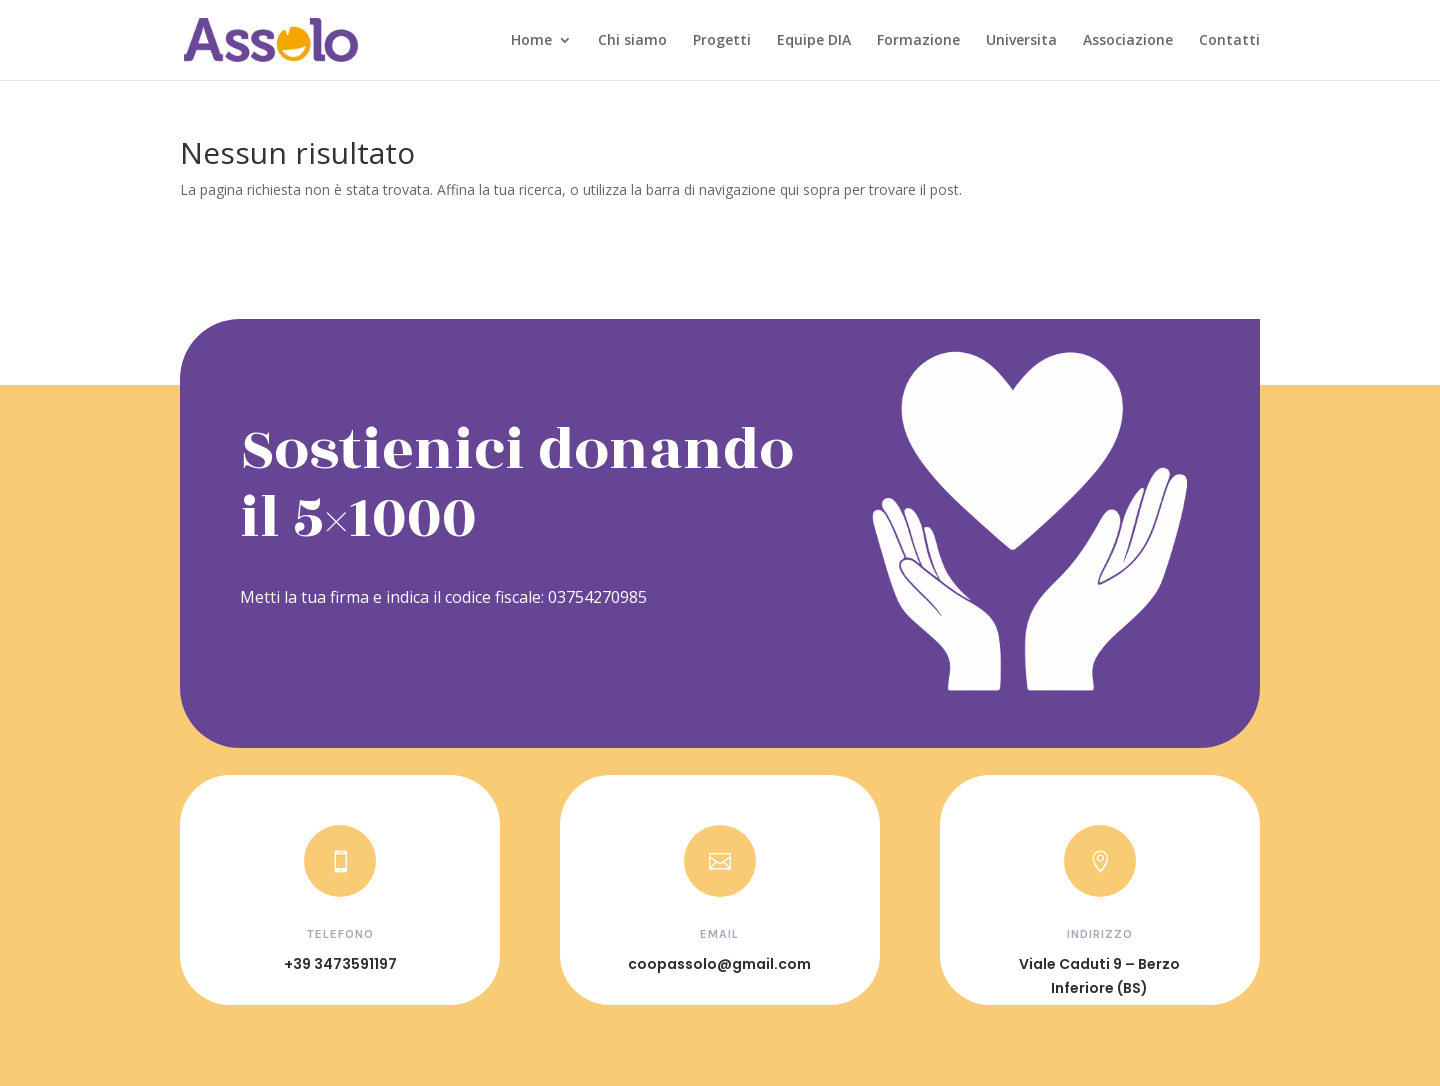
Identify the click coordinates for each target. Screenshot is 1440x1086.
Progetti (722, 41)
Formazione (918, 41)
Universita (1021, 41)
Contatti (1229, 41)
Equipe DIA (814, 41)
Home (531, 41)
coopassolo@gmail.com (719, 964)
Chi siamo (632, 41)
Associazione (1128, 41)
